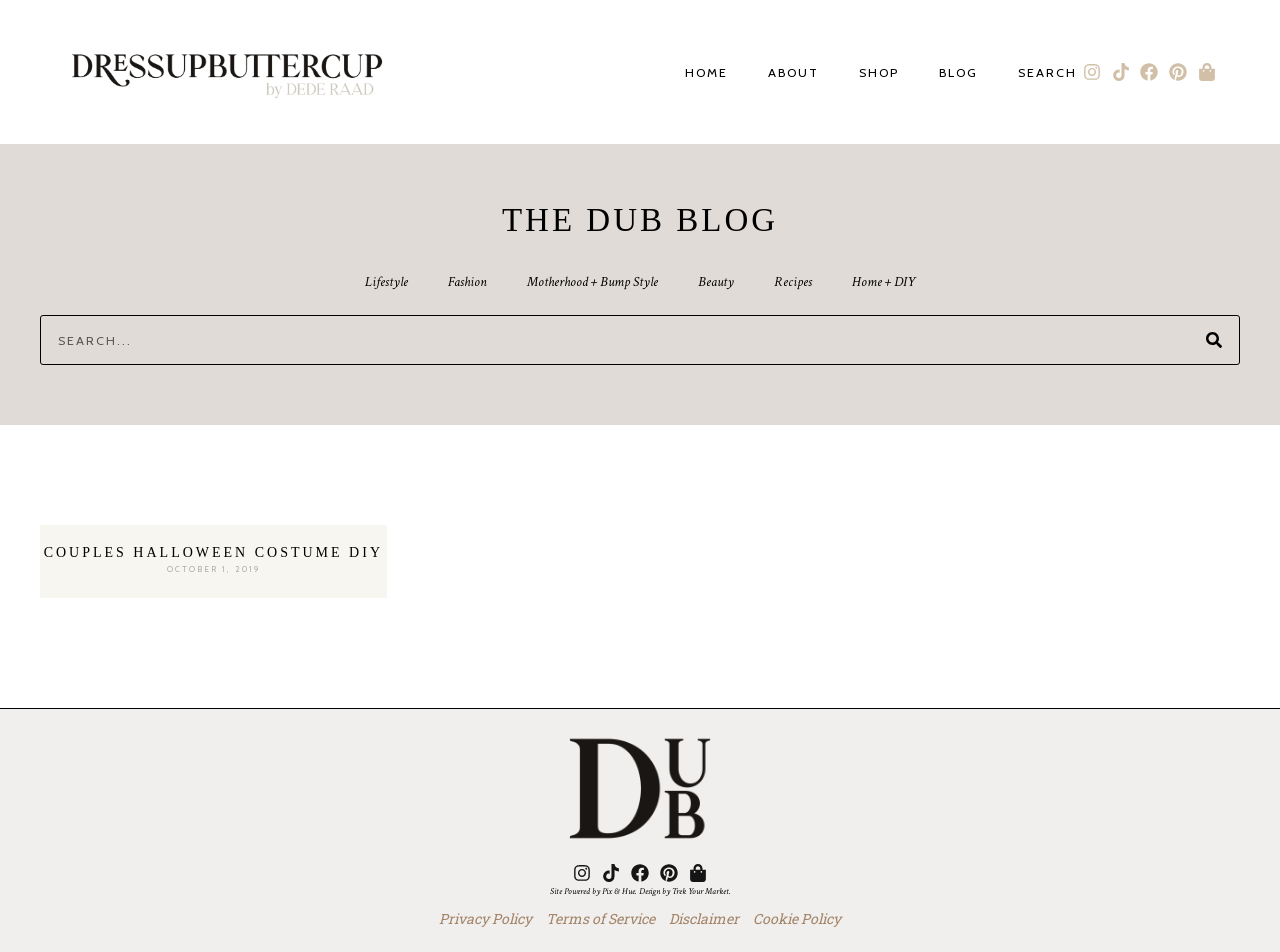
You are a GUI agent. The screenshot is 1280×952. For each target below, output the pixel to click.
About (793, 73)
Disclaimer (704, 918)
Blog (958, 73)
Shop (879, 73)
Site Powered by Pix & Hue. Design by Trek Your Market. (640, 891)
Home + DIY (883, 282)
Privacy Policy (485, 918)
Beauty (716, 282)
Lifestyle (386, 282)
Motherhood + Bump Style (592, 282)
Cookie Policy (797, 918)
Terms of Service (600, 918)
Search (1047, 73)
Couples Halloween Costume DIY (213, 552)
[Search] (1214, 340)
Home (706, 73)
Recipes (793, 282)
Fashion (467, 282)
